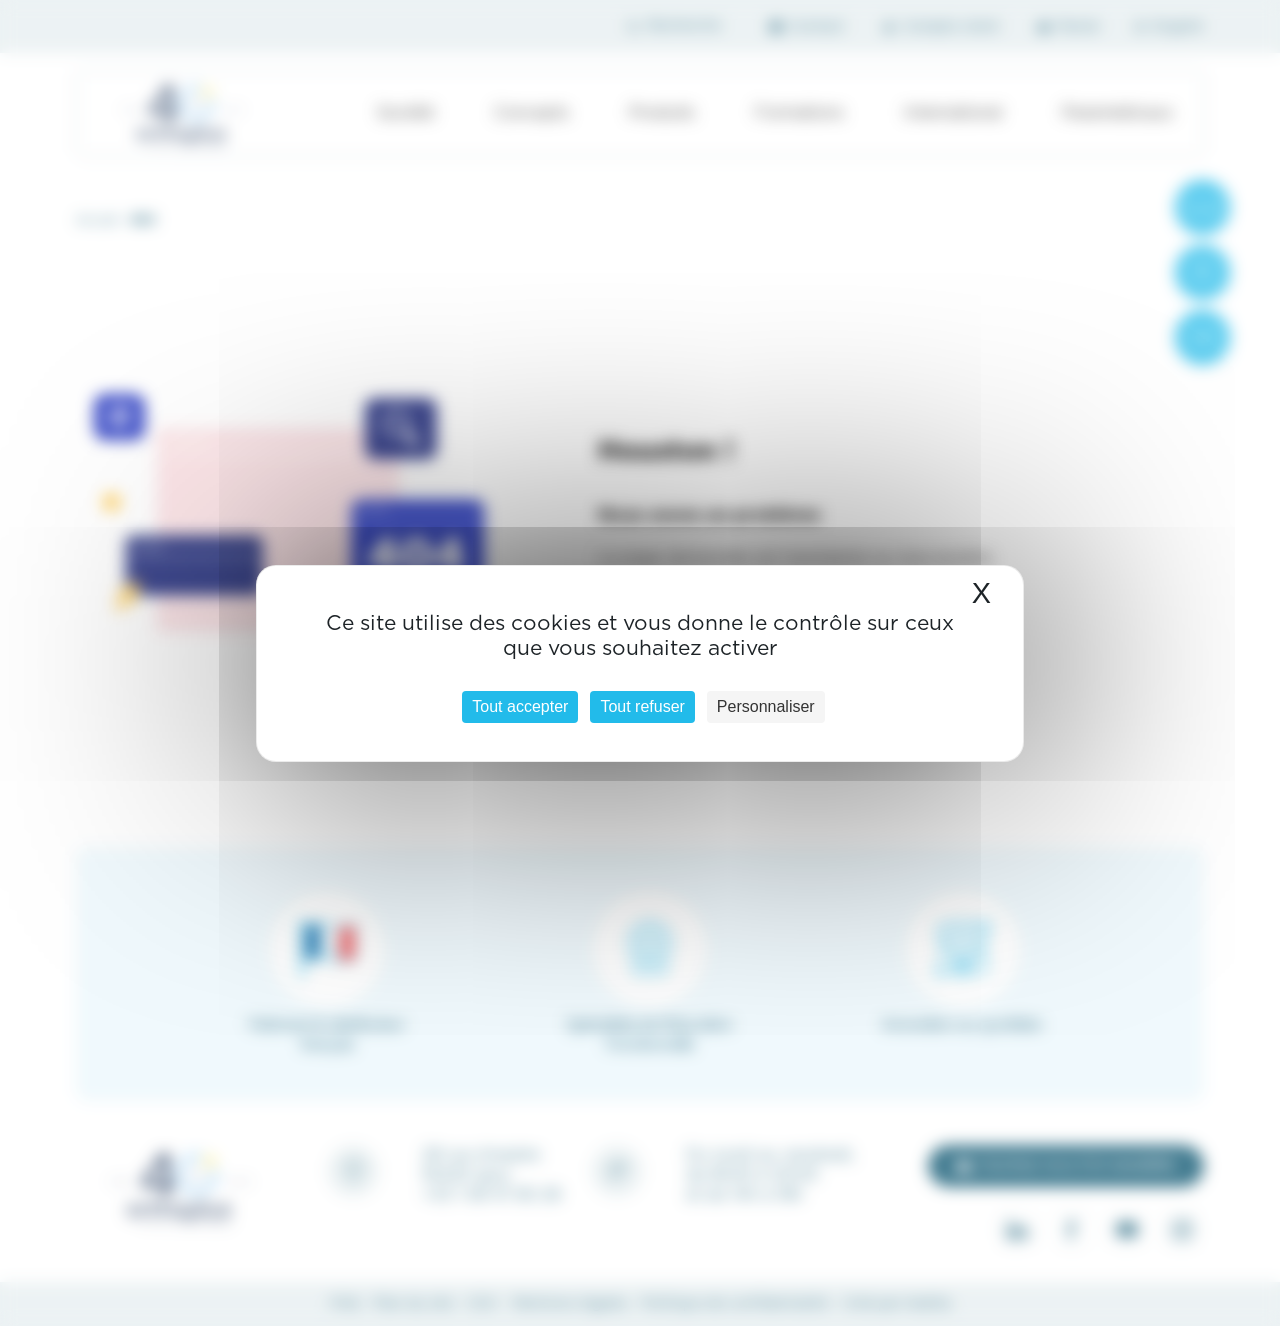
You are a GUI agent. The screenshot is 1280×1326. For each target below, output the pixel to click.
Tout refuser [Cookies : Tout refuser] (642, 706)
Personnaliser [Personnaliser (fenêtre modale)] (766, 706)
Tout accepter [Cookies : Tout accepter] (520, 706)
